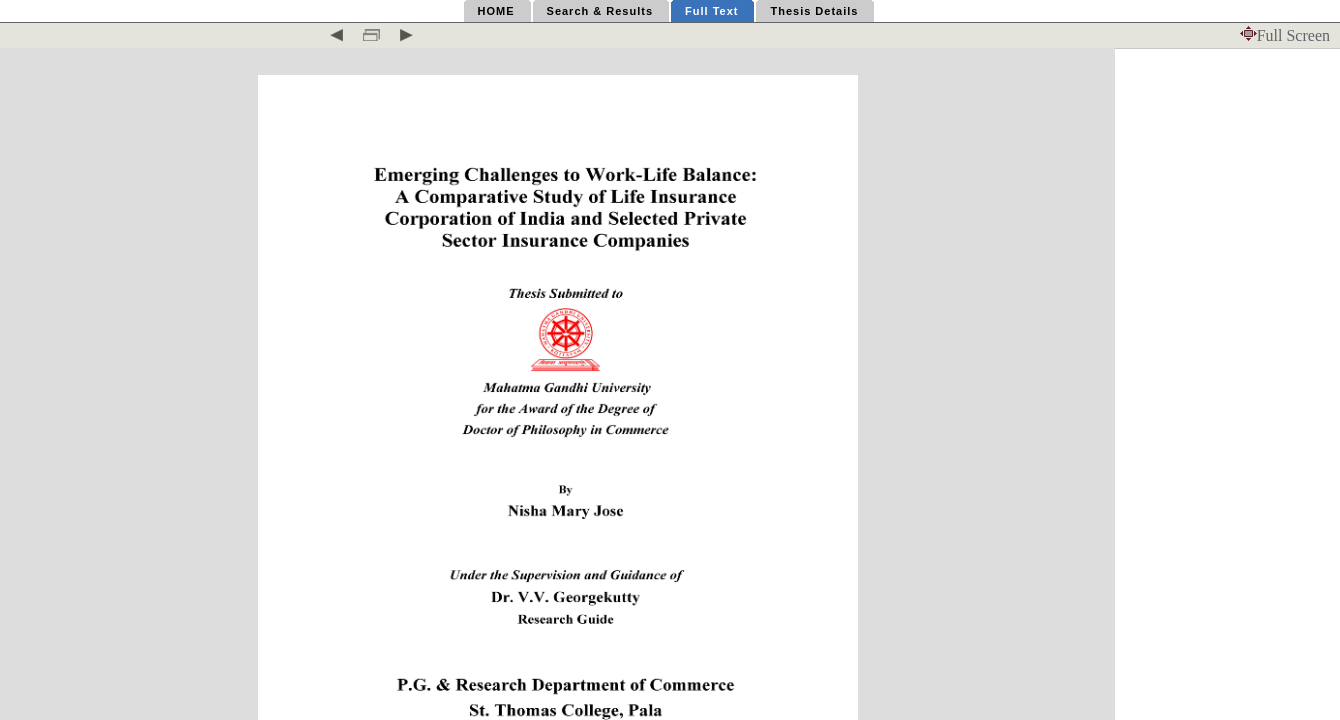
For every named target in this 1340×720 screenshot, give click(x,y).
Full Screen (1285, 35)
